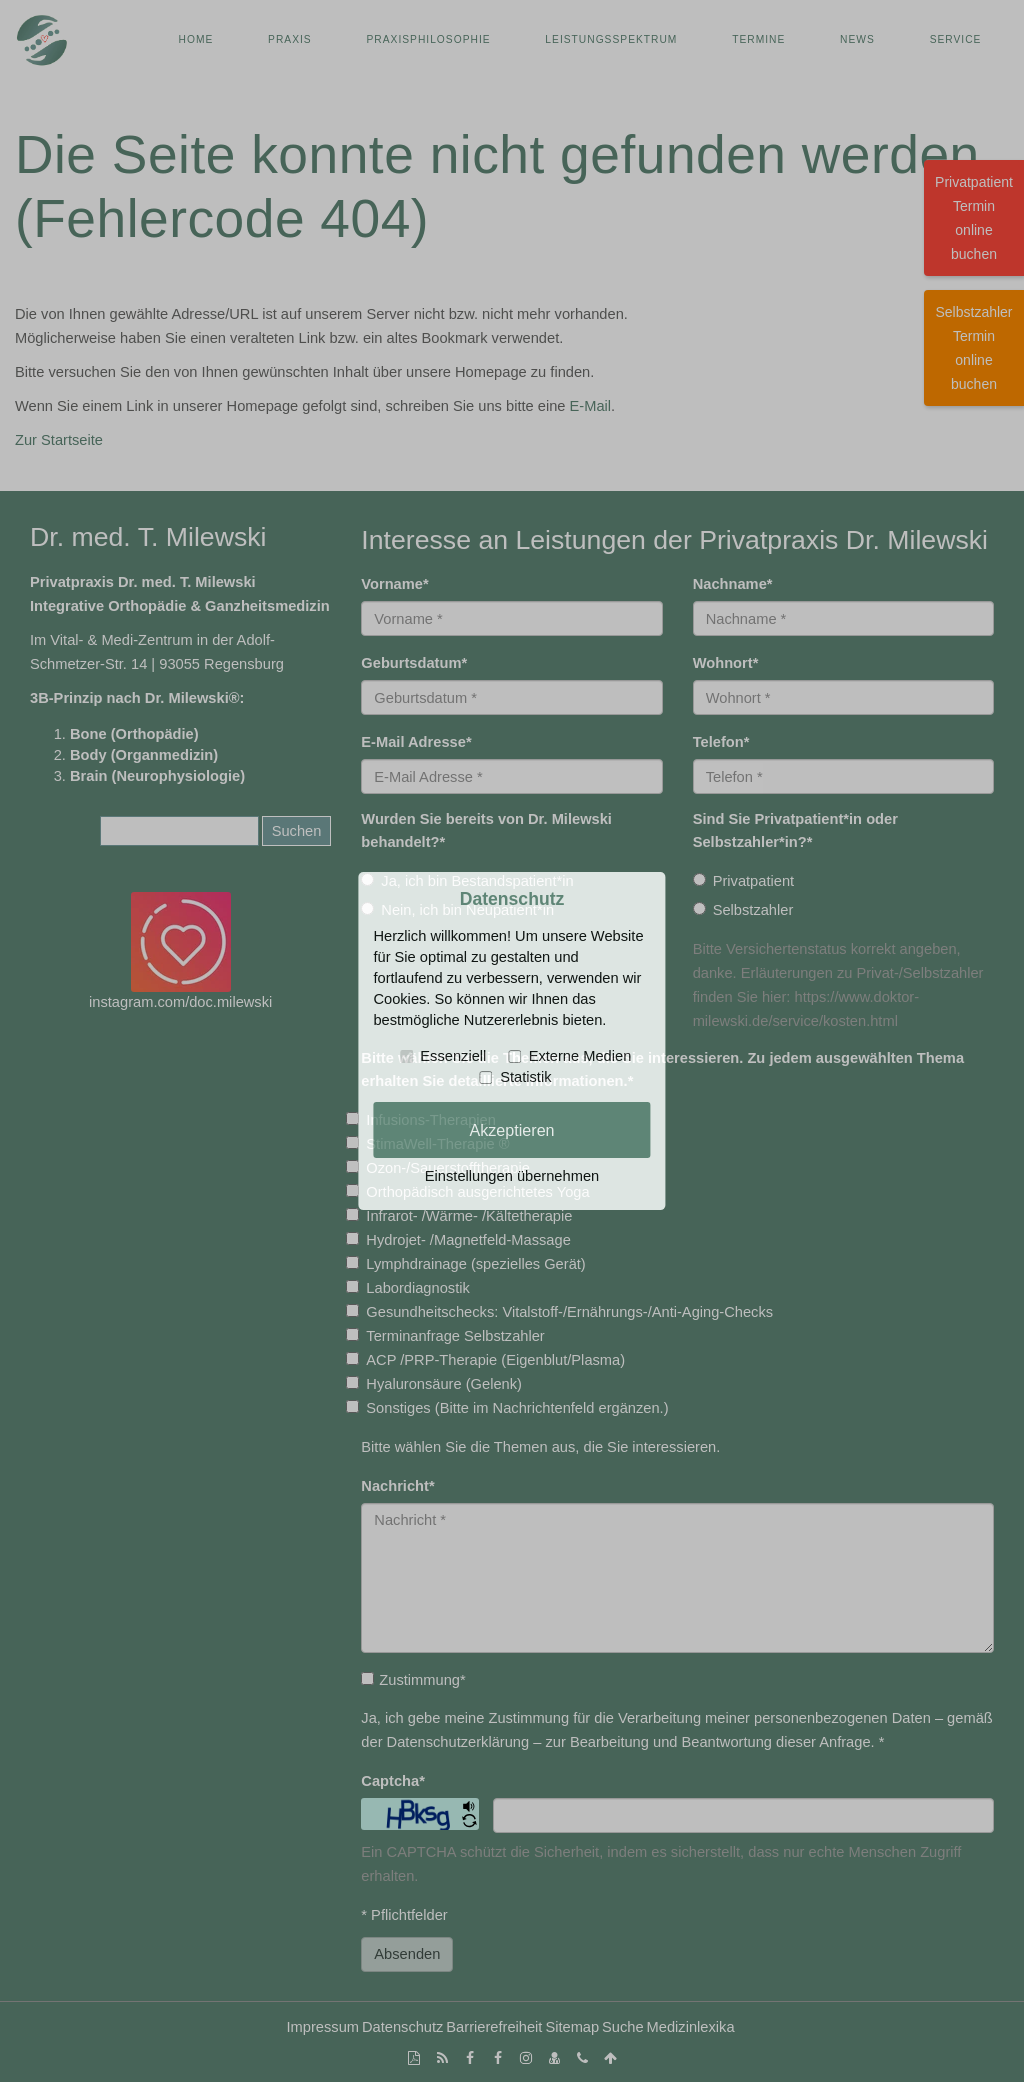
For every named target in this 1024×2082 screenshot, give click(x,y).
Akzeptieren (511, 1130)
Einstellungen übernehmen (512, 1176)
